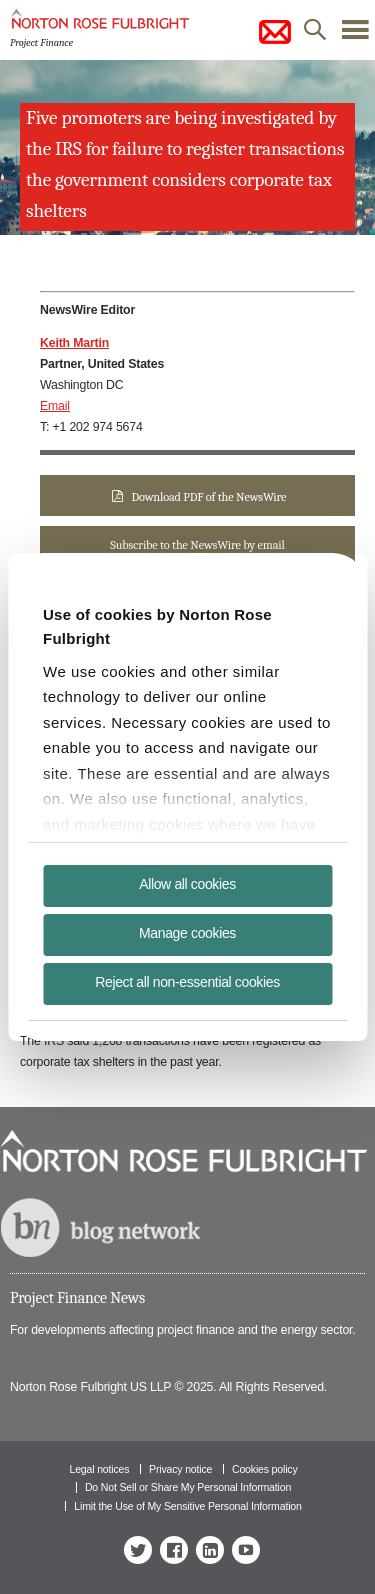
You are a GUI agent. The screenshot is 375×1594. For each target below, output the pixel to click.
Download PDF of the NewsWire (208, 497)
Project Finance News (77, 1298)
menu (355, 35)
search (315, 35)
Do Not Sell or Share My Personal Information (188, 1487)
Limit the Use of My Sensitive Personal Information (187, 1506)
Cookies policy (265, 1469)
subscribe (275, 32)
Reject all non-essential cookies (187, 982)
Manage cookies (187, 933)
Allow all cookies (187, 884)
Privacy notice (180, 1469)
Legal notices (99, 1469)
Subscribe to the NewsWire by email (197, 545)
